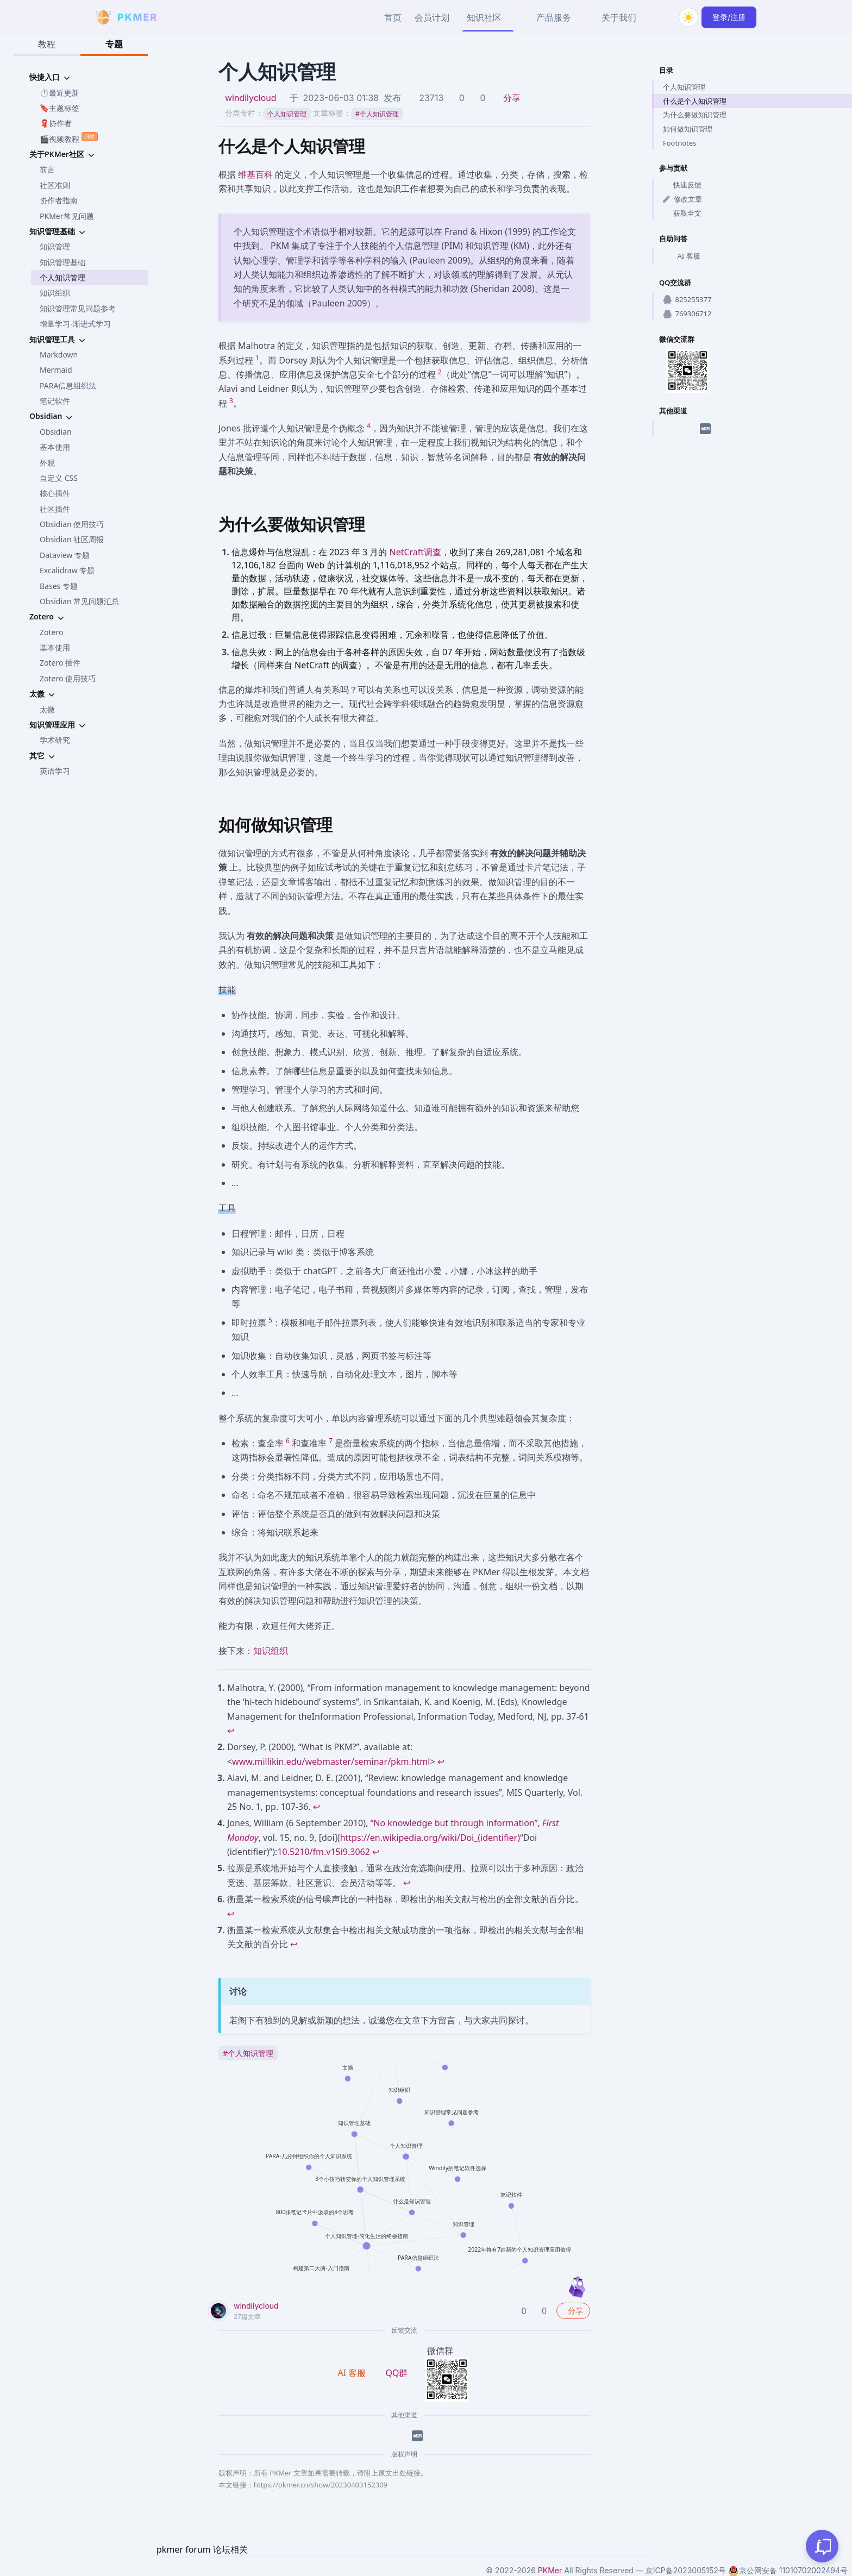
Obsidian (56, 432)
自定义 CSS (59, 478)
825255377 (687, 299)
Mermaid (56, 370)
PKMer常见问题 (67, 216)
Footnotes (679, 143)
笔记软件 (55, 401)
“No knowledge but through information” (454, 1823)
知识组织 (55, 292)
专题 (114, 44)
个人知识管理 (62, 277)
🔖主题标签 (59, 108)
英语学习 (55, 771)
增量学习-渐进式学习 (75, 323)
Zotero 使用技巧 (68, 678)
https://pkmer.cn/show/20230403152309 (320, 2485)
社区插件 (55, 509)
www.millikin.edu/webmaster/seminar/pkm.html (331, 1762)
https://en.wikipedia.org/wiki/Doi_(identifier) (430, 1838)
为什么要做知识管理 (694, 115)
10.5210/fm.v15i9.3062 (323, 1852)
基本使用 (55, 447)
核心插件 (55, 493)
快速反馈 (682, 185)
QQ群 (396, 2373)
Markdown (59, 354)
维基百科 (255, 174)
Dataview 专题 (65, 555)
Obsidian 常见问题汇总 (79, 601)
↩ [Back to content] (230, 1731)
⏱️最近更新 (59, 92)
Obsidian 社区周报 (72, 539)
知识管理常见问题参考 (78, 308)
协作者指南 (59, 200)
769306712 (687, 313)
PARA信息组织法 (68, 385)
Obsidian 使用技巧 (72, 524)
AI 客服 (681, 256)
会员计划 (432, 17)
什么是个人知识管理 (694, 101)
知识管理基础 (62, 262)
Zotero (51, 632)
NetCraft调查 (415, 552)
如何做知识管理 (687, 129)
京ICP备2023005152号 (686, 2570)
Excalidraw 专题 (67, 570)
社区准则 (55, 185)
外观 (47, 462)
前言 (47, 169)
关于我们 (619, 17)
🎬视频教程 (69, 137)
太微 (47, 709)
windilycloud (251, 97)
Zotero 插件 (60, 662)
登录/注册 (729, 17)
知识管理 (55, 246)
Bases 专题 (59, 586)
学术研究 (55, 740)
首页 (393, 17)
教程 (46, 44)
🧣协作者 (56, 123)
